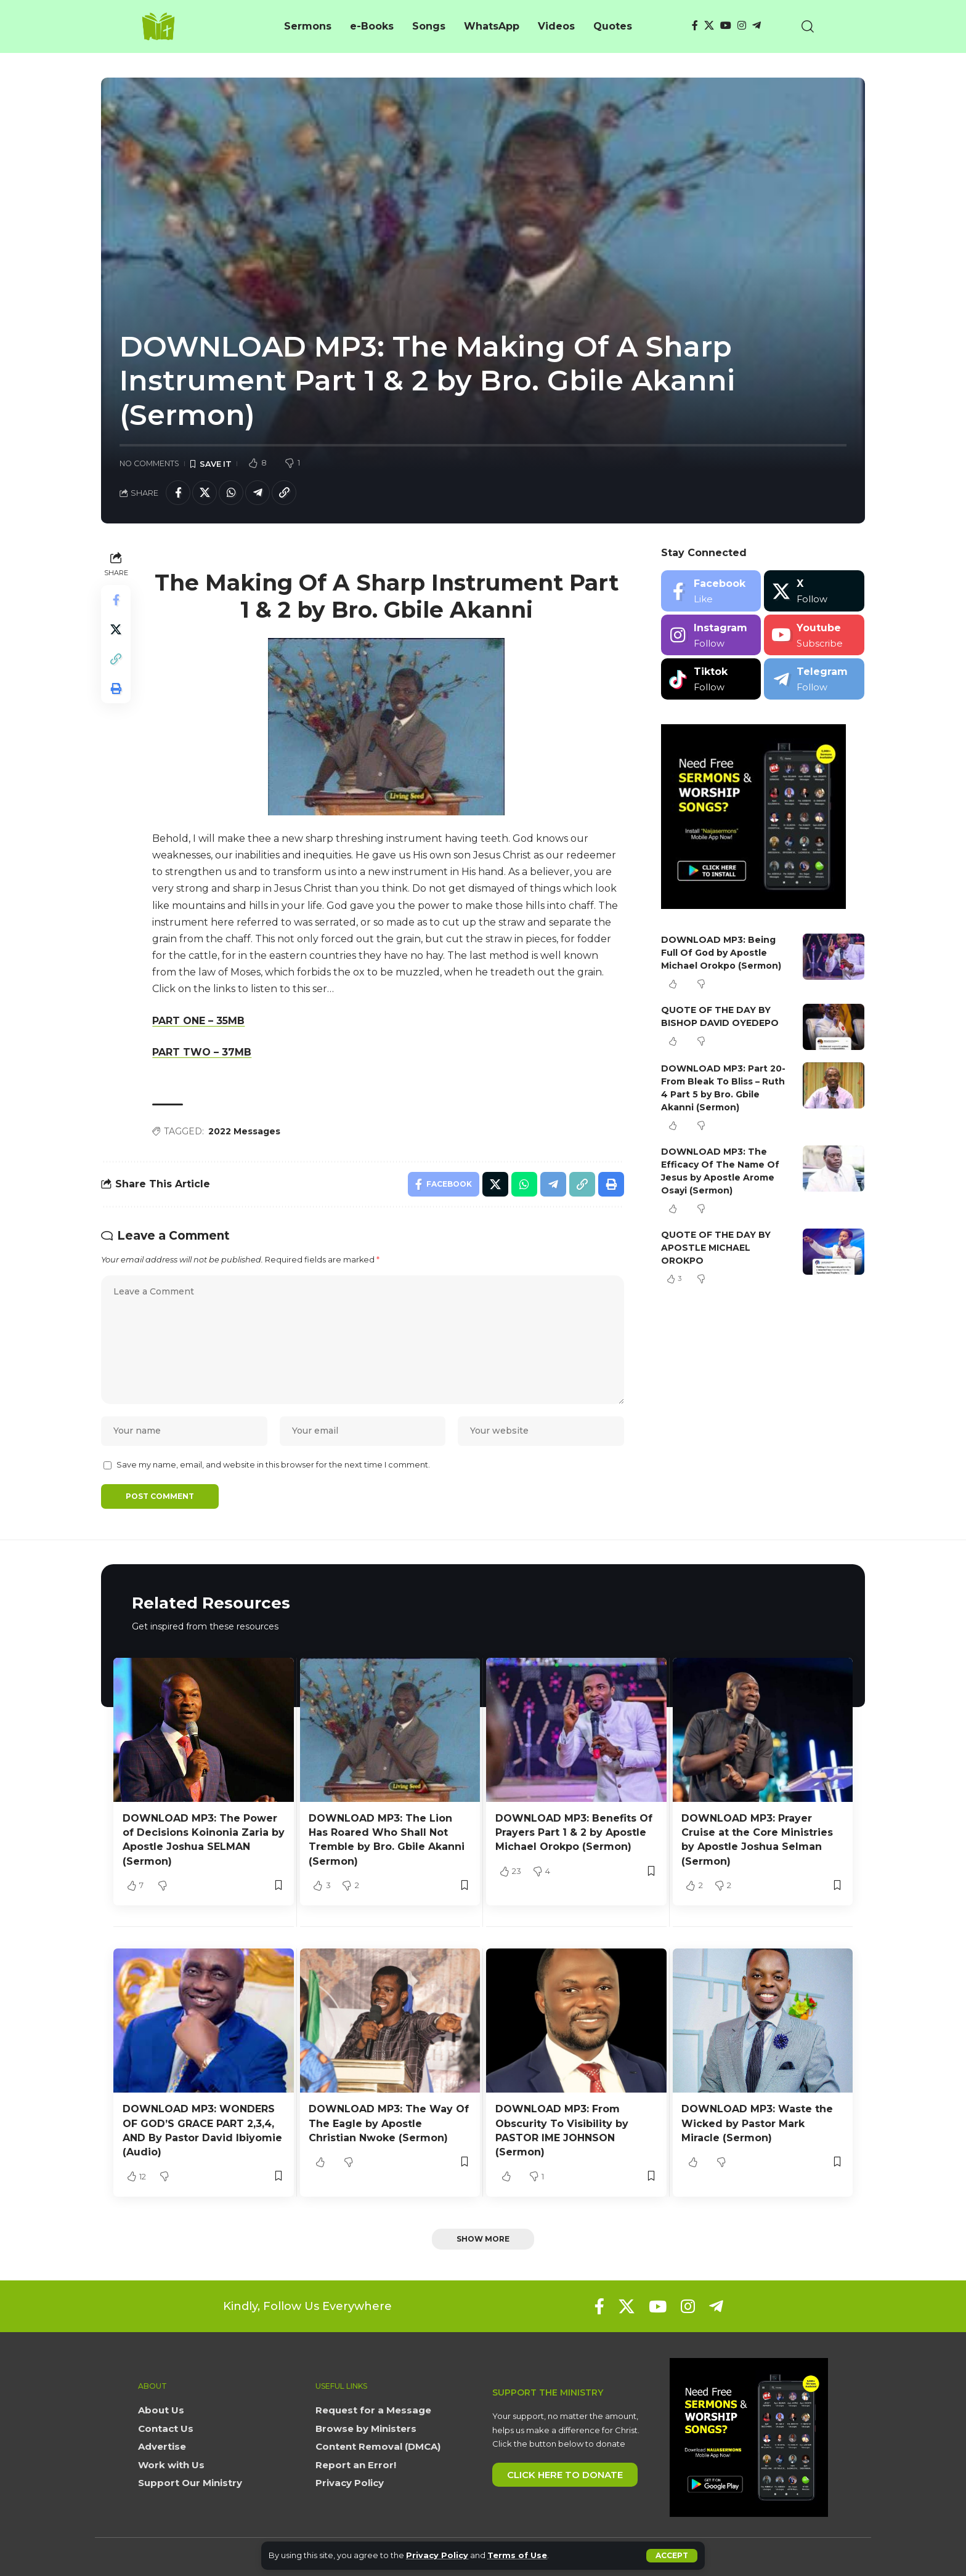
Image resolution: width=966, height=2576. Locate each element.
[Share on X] (204, 492)
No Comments (149, 463)
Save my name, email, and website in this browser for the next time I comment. (273, 1464)
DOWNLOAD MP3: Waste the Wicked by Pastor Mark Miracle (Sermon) (757, 2123)
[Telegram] (756, 25)
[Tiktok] (711, 679)
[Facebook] (695, 25)
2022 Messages (244, 1131)
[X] (709, 25)
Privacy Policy (437, 2555)
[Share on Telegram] (257, 492)
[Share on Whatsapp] (231, 492)
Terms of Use (517, 2555)
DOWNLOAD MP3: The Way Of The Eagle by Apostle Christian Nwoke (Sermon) (389, 2123)
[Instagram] (741, 25)
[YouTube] (725, 25)
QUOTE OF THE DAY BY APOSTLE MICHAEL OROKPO (716, 1247)
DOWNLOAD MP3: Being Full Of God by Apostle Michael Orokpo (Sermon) (721, 952)
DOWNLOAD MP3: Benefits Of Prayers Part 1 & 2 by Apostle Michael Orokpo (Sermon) (573, 1832)
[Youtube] (814, 635)
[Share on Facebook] (178, 492)
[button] (671, 2555)
